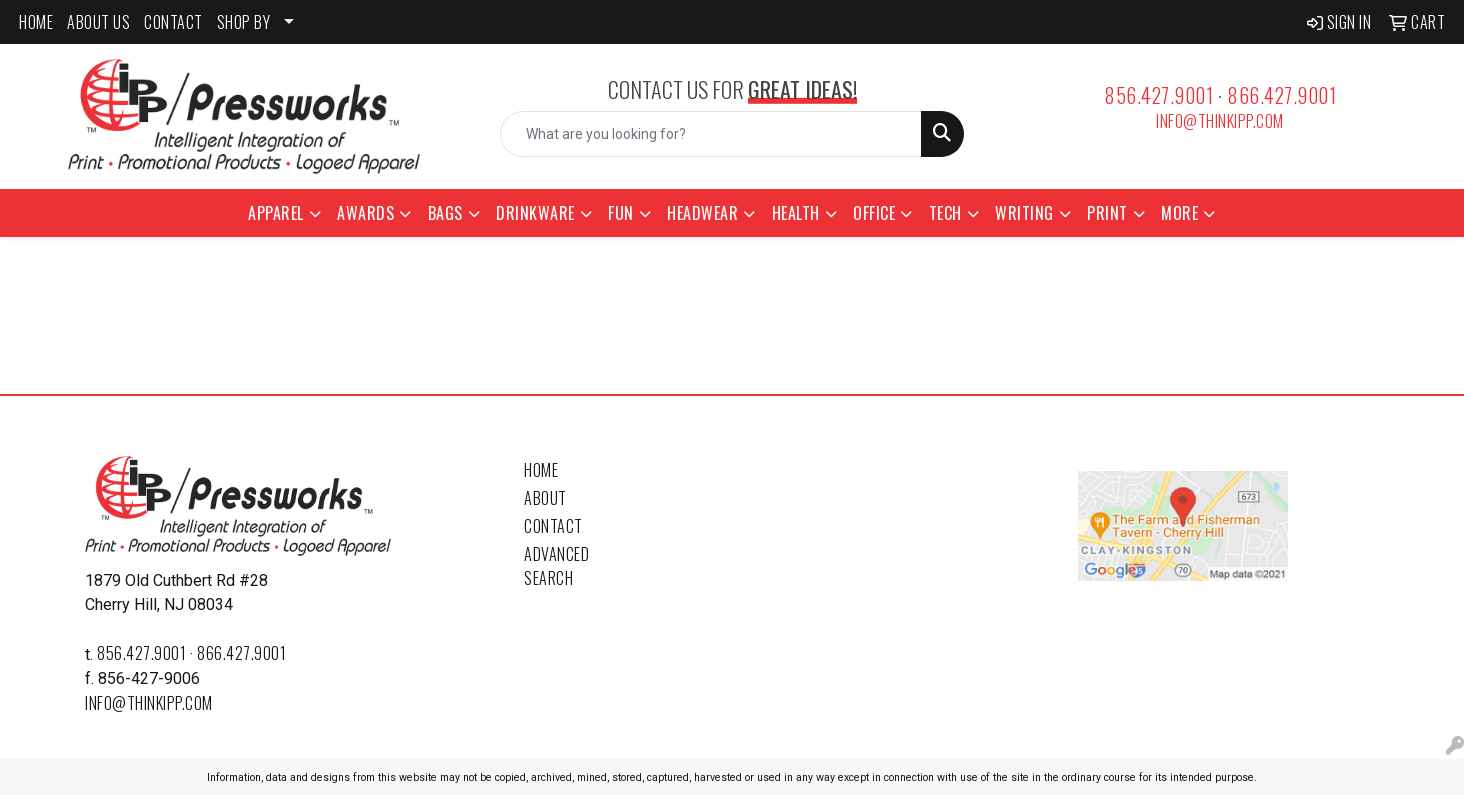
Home (541, 470)
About (545, 498)
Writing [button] (1024, 213)
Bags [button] (445, 213)
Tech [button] (945, 213)
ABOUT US (98, 22)
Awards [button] (365, 213)
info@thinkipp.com (1220, 121)
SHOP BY (244, 22)
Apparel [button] (276, 213)
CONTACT (173, 22)
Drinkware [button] (535, 213)
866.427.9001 (1281, 95)
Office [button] (874, 213)
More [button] (1179, 213)
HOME (36, 22)
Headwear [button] (702, 213)
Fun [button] (621, 213)
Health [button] (796, 213)
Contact (553, 526)
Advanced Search (556, 566)
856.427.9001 (1158, 95)
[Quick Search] (711, 134)
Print (1107, 213)
